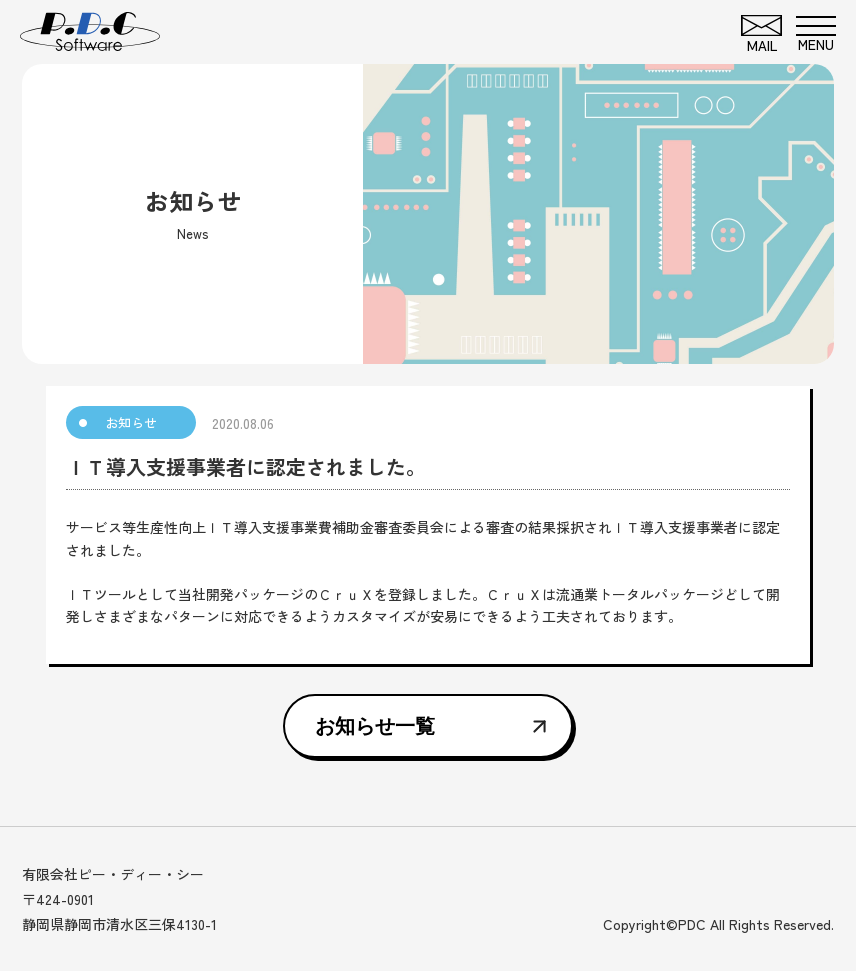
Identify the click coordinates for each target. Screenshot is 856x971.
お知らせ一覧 (375, 726)
